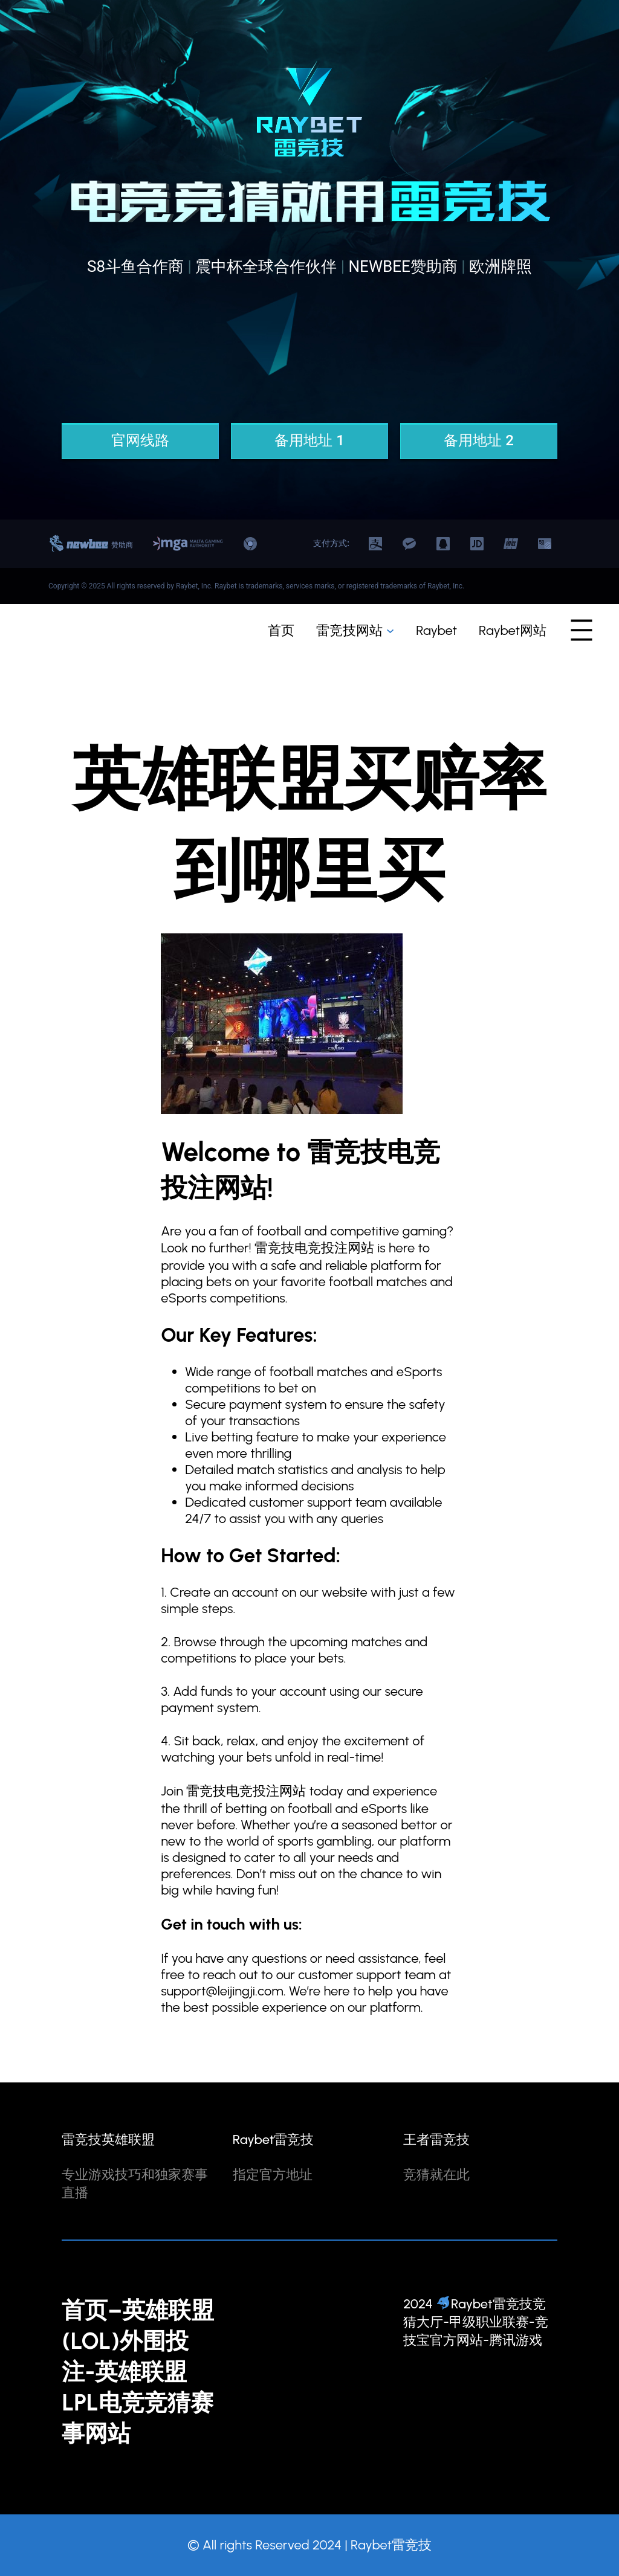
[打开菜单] (581, 630)
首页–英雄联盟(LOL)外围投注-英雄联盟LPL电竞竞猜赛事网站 (138, 2371)
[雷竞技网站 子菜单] (390, 630)
